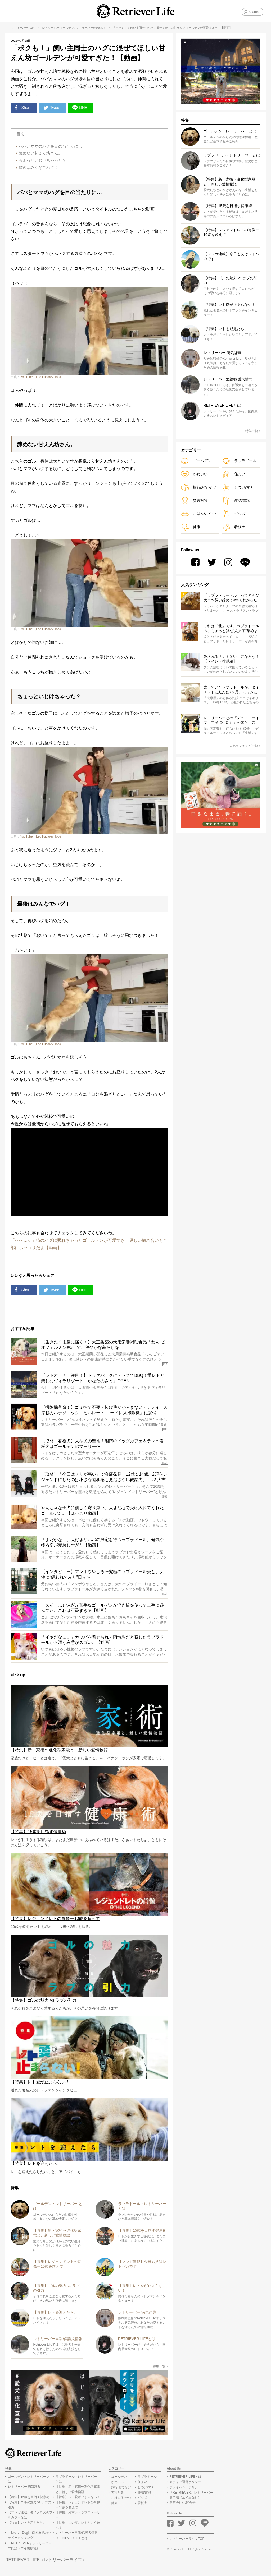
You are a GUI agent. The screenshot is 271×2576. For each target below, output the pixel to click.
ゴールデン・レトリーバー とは (29, 2480)
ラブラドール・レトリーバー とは (76, 2480)
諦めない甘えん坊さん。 (40, 154)
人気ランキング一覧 (244, 746)
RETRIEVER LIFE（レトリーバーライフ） (45, 2561)
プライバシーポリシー (185, 2489)
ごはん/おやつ (198, 514)
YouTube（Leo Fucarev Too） (41, 378)
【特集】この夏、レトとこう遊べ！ (78, 2526)
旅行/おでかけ (198, 487)
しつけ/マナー (240, 487)
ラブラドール (239, 461)
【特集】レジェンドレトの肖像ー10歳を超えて (78, 2506)
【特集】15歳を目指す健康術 (28, 2498)
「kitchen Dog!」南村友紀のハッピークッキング (29, 2536)
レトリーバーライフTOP (186, 2540)
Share (24, 108)
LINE (82, 108)
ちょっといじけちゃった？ (42, 161)
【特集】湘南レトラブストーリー (78, 2516)
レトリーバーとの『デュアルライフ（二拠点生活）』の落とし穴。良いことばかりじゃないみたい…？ (231, 720)
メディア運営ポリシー (185, 2483)
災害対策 (194, 500)
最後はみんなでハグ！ (38, 168)
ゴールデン (67, 27)
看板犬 (233, 527)
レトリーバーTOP (22, 27)
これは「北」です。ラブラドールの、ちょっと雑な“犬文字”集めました (231, 629)
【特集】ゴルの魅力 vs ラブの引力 (29, 2506)
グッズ (233, 514)
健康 (190, 527)
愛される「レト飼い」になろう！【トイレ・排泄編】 (231, 659)
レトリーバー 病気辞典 (24, 2488)
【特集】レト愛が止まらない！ (78, 2498)
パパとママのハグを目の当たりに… (50, 147)
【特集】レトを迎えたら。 (27, 2524)
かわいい (99, 27)
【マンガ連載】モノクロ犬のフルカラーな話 (30, 2516)
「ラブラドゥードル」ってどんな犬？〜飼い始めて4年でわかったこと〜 (231, 598)
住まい (233, 474)
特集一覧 (160, 2368)
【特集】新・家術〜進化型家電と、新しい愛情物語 (78, 2491)
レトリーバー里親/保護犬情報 (77, 2534)
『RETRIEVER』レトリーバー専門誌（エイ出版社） (30, 2547)
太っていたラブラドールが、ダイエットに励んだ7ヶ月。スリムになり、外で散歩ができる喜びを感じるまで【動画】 (231, 690)
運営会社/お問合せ (182, 2504)
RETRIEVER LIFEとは (72, 2539)
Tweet (53, 108)
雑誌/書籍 (236, 500)
